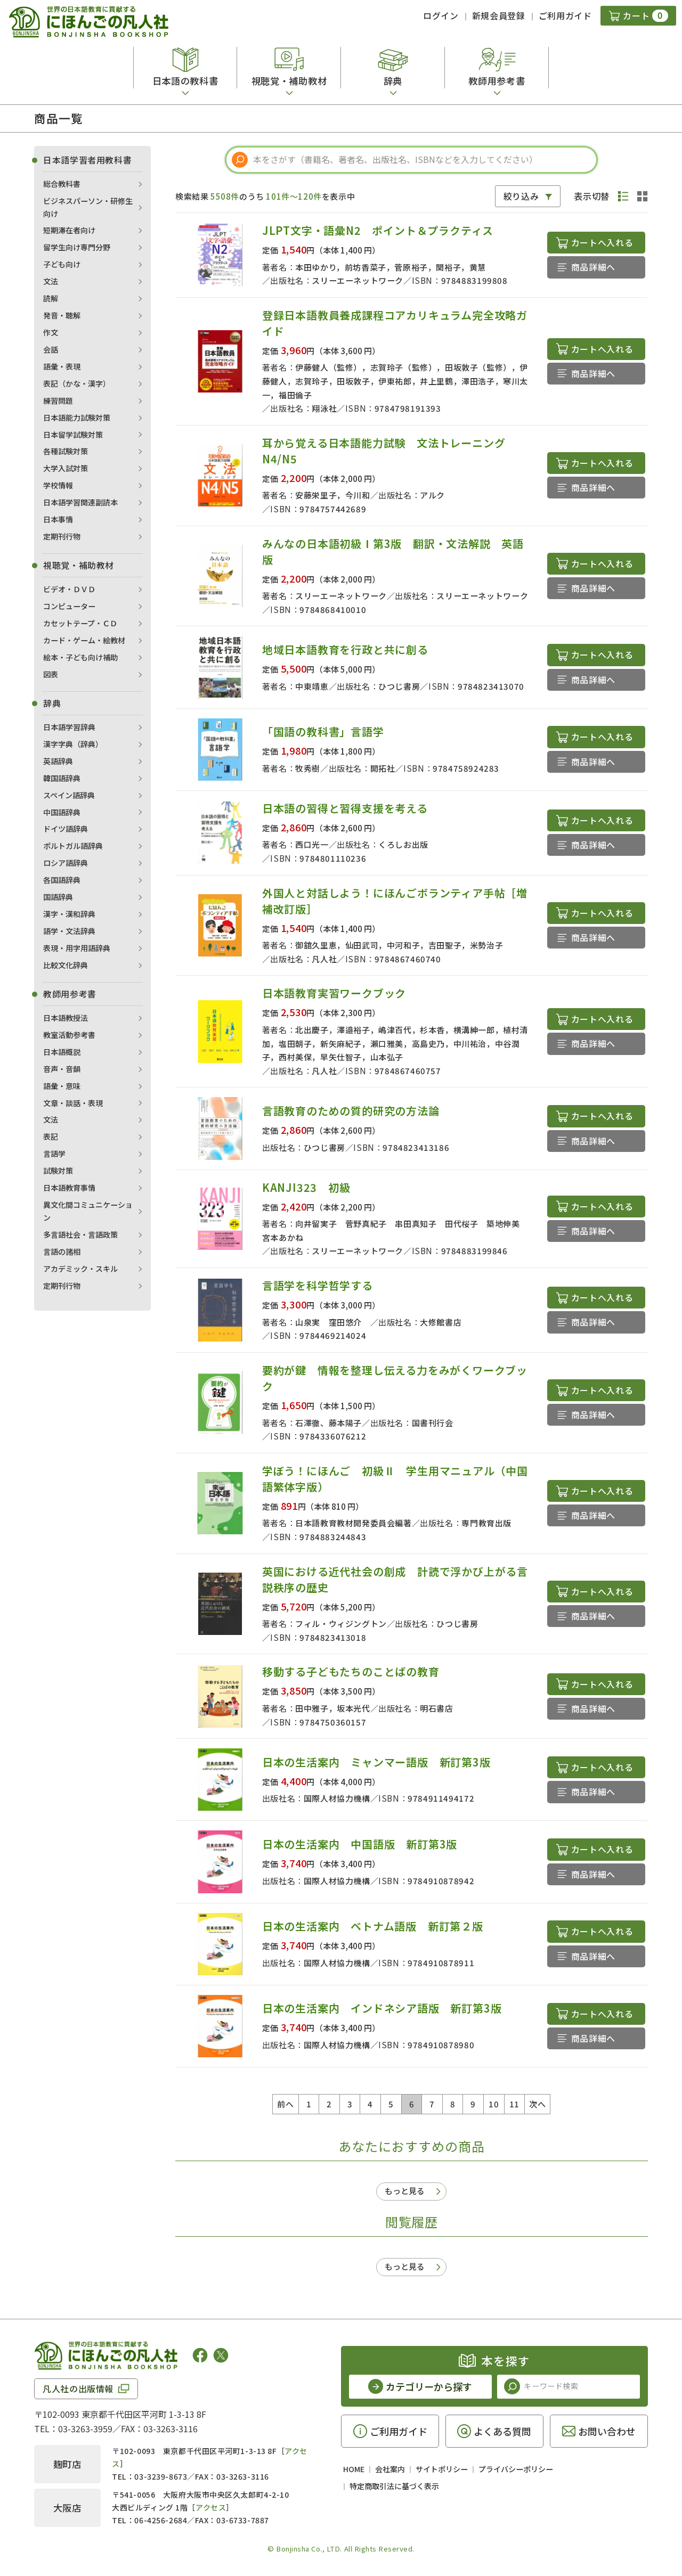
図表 (50, 674)
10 (494, 2103)
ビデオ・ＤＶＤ (69, 589)
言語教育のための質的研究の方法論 (351, 1110)
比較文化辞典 (65, 965)
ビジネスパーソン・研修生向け (88, 207)
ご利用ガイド (565, 15)
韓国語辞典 (61, 778)
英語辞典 (58, 761)
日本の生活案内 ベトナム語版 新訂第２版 (372, 1926)
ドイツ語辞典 (65, 828)
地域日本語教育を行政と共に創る (345, 649)
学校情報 (58, 485)
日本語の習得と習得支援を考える (345, 808)
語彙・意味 (61, 1086)
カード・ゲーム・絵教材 (84, 640)
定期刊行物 (61, 536)
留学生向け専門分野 (76, 247)
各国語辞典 (61, 879)
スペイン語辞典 (69, 795)
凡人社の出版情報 (78, 2388)
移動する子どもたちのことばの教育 (351, 1671)
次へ (537, 2103)
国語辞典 (58, 897)
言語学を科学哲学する (317, 1285)
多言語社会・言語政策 (80, 1234)
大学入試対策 (65, 468)
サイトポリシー (442, 2469)
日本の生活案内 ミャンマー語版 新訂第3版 (376, 1762)
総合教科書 (61, 183)
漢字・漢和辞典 (69, 914)
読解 (50, 298)
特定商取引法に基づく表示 (394, 2486)
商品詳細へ (593, 266)
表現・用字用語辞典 (76, 948)
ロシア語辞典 (65, 862)
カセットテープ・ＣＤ (80, 623)
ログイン (441, 15)
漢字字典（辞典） (73, 744)
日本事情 (58, 519)
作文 (50, 332)
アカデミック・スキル (80, 1268)
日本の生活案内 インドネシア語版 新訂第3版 (382, 2008)
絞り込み (521, 196)
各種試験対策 (65, 451)
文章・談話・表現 (73, 1103)
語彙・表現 (61, 366)
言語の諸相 (61, 1251)
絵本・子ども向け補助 (80, 657)
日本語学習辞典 (69, 727)
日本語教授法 (65, 1017)
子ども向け (61, 264)
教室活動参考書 (69, 1034)
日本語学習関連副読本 (80, 502)
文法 (50, 281)
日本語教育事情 (69, 1187)
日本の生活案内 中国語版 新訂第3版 (359, 1844)
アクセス (211, 2507)
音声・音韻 (61, 1069)
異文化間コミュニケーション (88, 1211)
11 (514, 2103)
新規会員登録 (498, 15)
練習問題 (58, 400)
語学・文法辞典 (69, 931)
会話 (50, 349)
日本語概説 (61, 1051)
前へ (285, 2103)
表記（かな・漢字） (76, 383)
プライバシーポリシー (515, 2469)
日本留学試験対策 (73, 434)
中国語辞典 (61, 812)
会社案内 (390, 2469)
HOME (353, 2469)
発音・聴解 (61, 315)
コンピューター (69, 606)
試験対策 (58, 1170)
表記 (50, 1136)
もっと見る (405, 2190)
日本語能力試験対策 (76, 417)
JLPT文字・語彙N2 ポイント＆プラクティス (383, 230)
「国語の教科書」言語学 (323, 731)
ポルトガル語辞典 (73, 845)
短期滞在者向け (69, 230)
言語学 (54, 1153)
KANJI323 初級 (312, 1187)
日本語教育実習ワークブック (334, 993)
